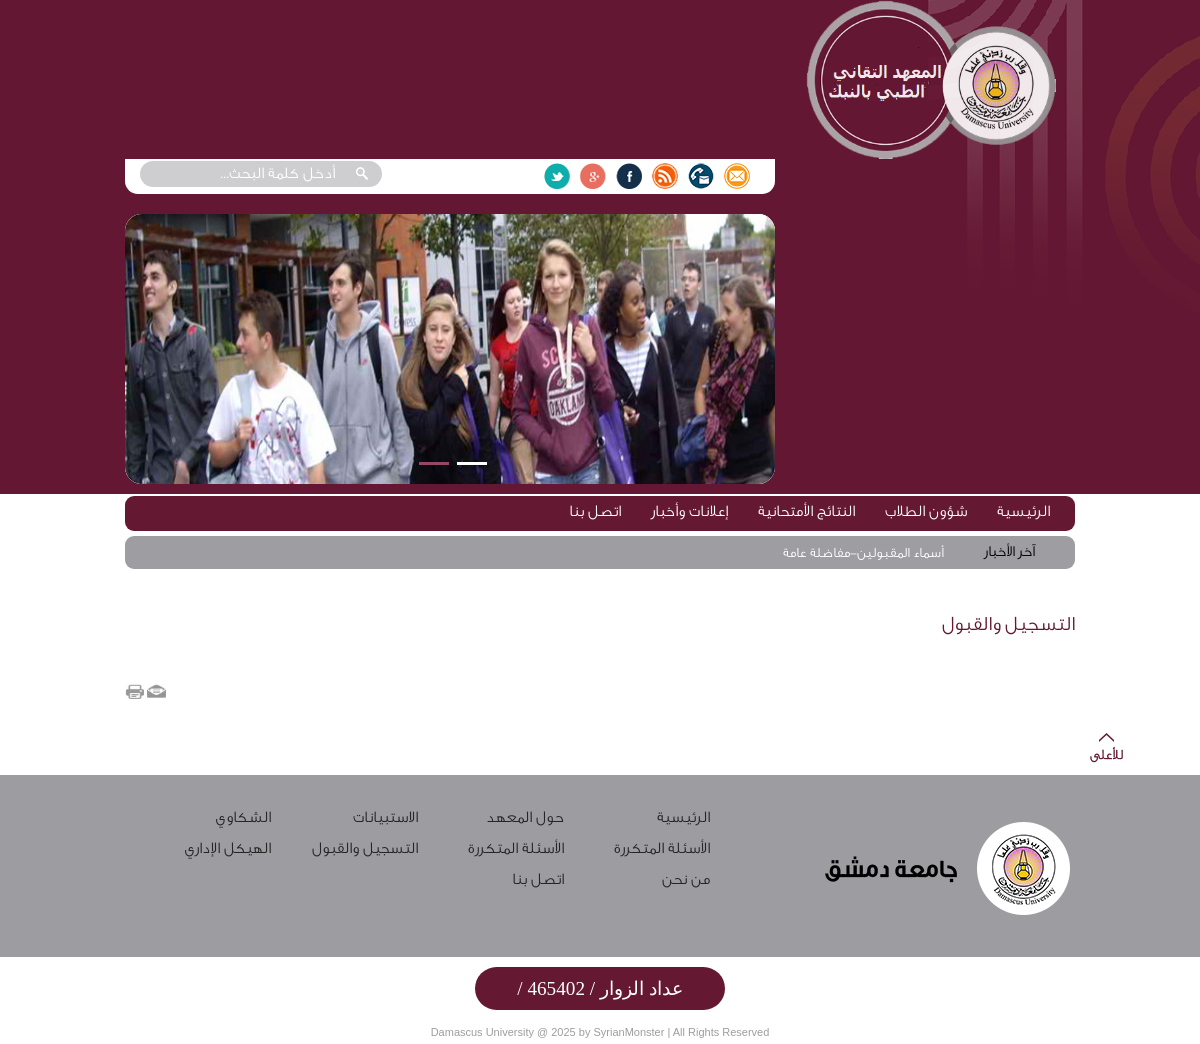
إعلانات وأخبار (689, 511)
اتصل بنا (595, 511)
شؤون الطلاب (926, 511)
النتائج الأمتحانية (806, 511)
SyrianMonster (628, 1032)
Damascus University (482, 1032)
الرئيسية (1023, 511)
